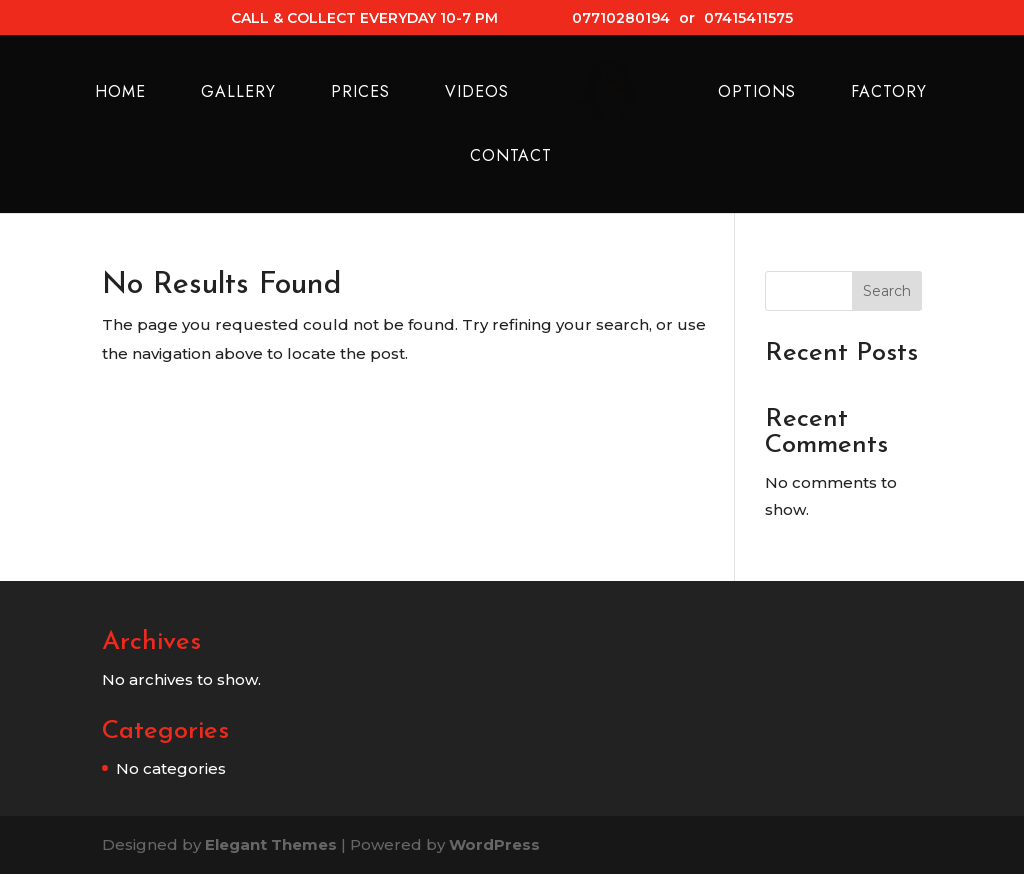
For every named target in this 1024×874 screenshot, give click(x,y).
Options (757, 94)
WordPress (494, 844)
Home (120, 94)
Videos (477, 94)
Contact (511, 158)
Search (887, 291)
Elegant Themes (271, 844)
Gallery (238, 94)
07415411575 (748, 19)
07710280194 (621, 19)
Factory (889, 94)
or (687, 19)
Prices (360, 94)
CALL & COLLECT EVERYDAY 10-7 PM (364, 19)
